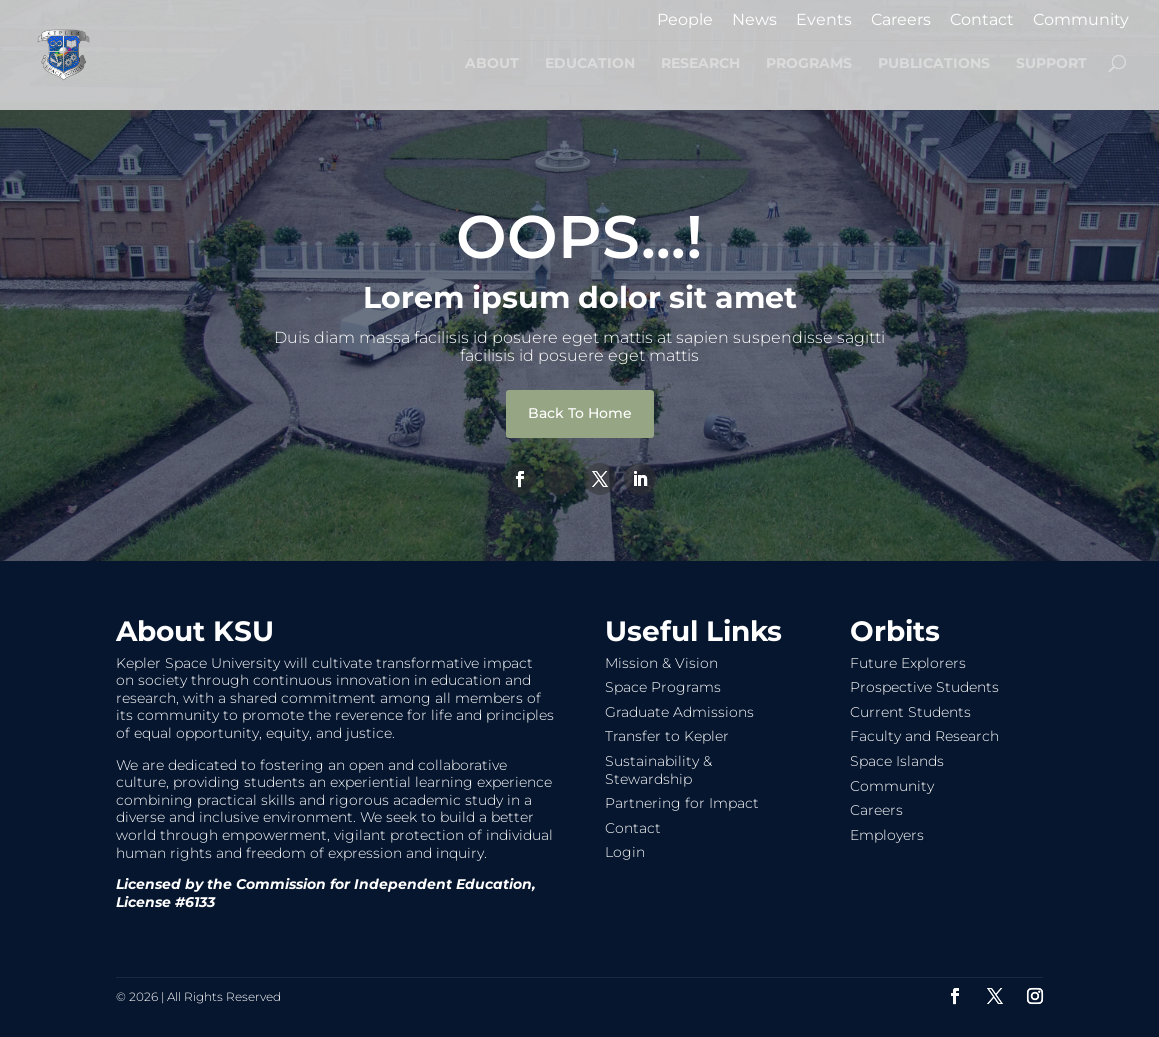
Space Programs (663, 687)
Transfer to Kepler (667, 736)
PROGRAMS (809, 64)
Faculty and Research (924, 736)
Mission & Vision (661, 663)
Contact (982, 20)
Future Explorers (908, 663)
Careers (901, 20)
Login (625, 852)
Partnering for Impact (682, 803)
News (754, 20)
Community (1081, 20)
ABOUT (492, 64)
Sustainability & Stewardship (658, 770)
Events (824, 20)
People (685, 20)
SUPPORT (1051, 64)
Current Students (910, 712)
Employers (887, 835)
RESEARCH (700, 64)
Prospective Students (924, 687)
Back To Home (580, 413)
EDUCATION (590, 64)
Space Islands (897, 761)
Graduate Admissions (679, 712)
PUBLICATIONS (934, 64)
